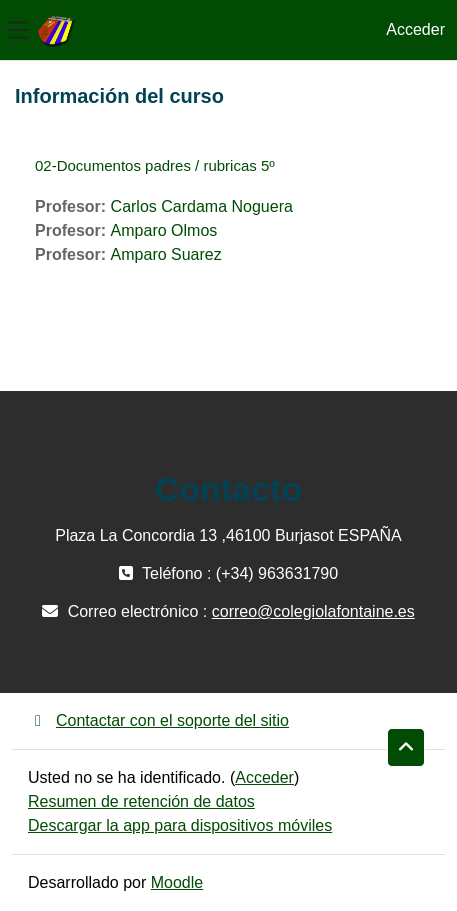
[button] (406, 748)
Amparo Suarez (166, 254)
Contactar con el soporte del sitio (158, 720)
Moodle (177, 882)
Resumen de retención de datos (141, 801)
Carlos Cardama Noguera (202, 206)
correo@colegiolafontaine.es (313, 611)
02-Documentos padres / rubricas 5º (155, 165)
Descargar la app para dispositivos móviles (180, 825)
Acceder (415, 29)
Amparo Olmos (164, 230)
